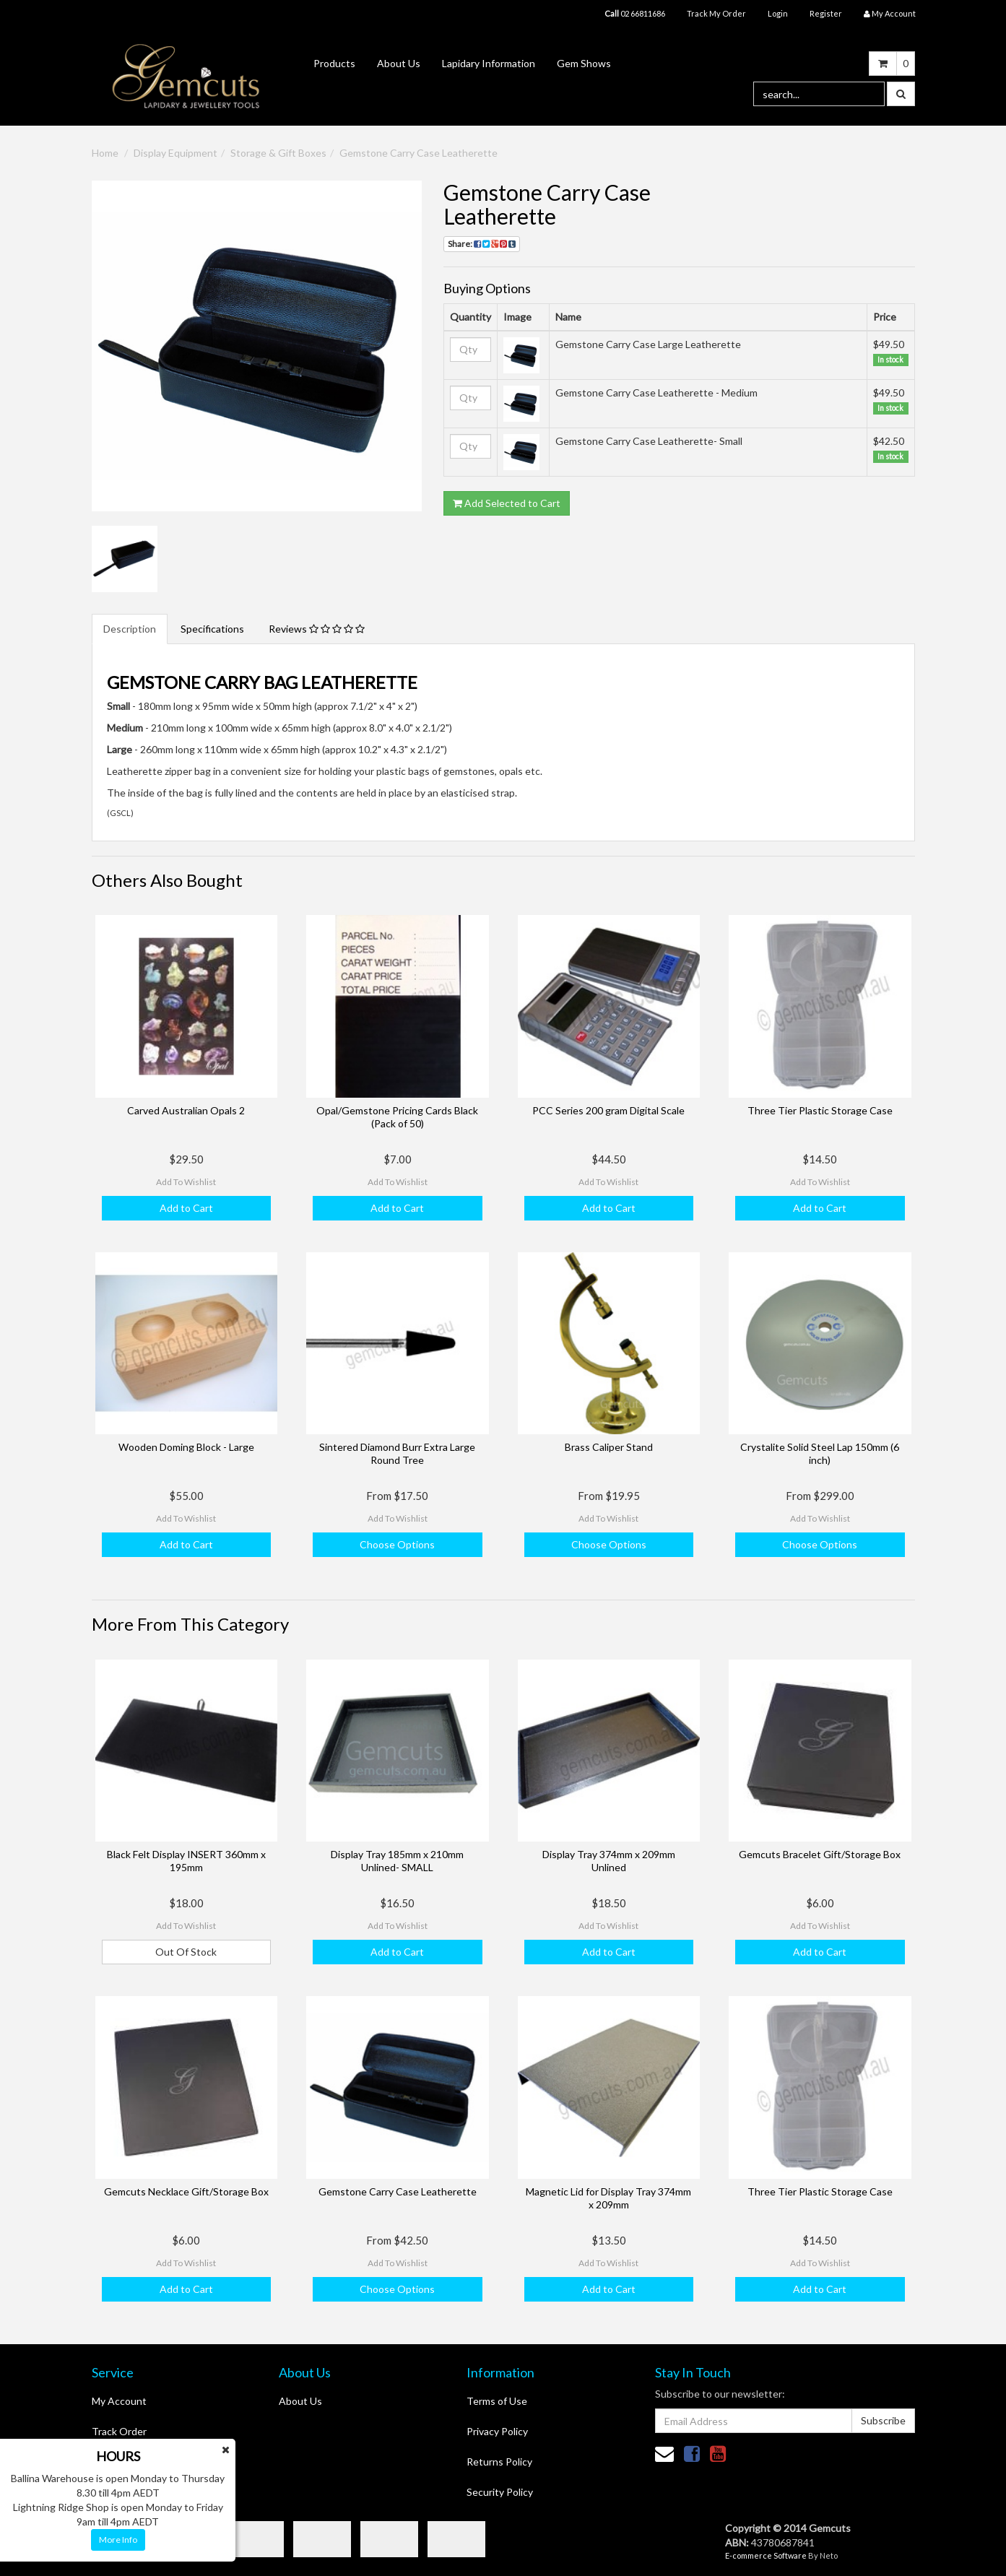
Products (334, 63)
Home (105, 153)
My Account (119, 2401)
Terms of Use (497, 2401)
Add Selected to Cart (506, 503)
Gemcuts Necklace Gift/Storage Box (186, 2191)
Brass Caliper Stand (609, 1447)
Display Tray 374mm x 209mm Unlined (608, 1860)
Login (778, 13)
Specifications (212, 629)
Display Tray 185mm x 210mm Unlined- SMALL (397, 1860)
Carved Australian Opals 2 (186, 1110)
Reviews (317, 629)
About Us (398, 63)
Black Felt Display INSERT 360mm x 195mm (186, 1860)
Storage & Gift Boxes (278, 153)
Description (129, 629)
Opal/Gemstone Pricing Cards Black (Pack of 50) (397, 1116)
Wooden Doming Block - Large (186, 1447)
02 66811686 (634, 13)
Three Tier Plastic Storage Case (820, 1110)
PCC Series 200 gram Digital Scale (608, 1110)
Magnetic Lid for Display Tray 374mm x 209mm (608, 2198)
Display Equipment (175, 153)
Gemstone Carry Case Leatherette (418, 153)
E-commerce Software (766, 2555)
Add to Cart (186, 1208)
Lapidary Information (488, 63)
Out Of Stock (186, 1952)
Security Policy (500, 2492)
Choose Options (397, 1544)
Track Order (119, 2431)
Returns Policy (499, 2461)
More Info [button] (118, 2539)
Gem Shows (584, 63)
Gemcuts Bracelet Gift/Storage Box (820, 1854)
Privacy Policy (497, 2431)
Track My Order (716, 13)
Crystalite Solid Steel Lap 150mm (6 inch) (819, 1453)
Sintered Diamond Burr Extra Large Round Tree (397, 1453)
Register (826, 13)
